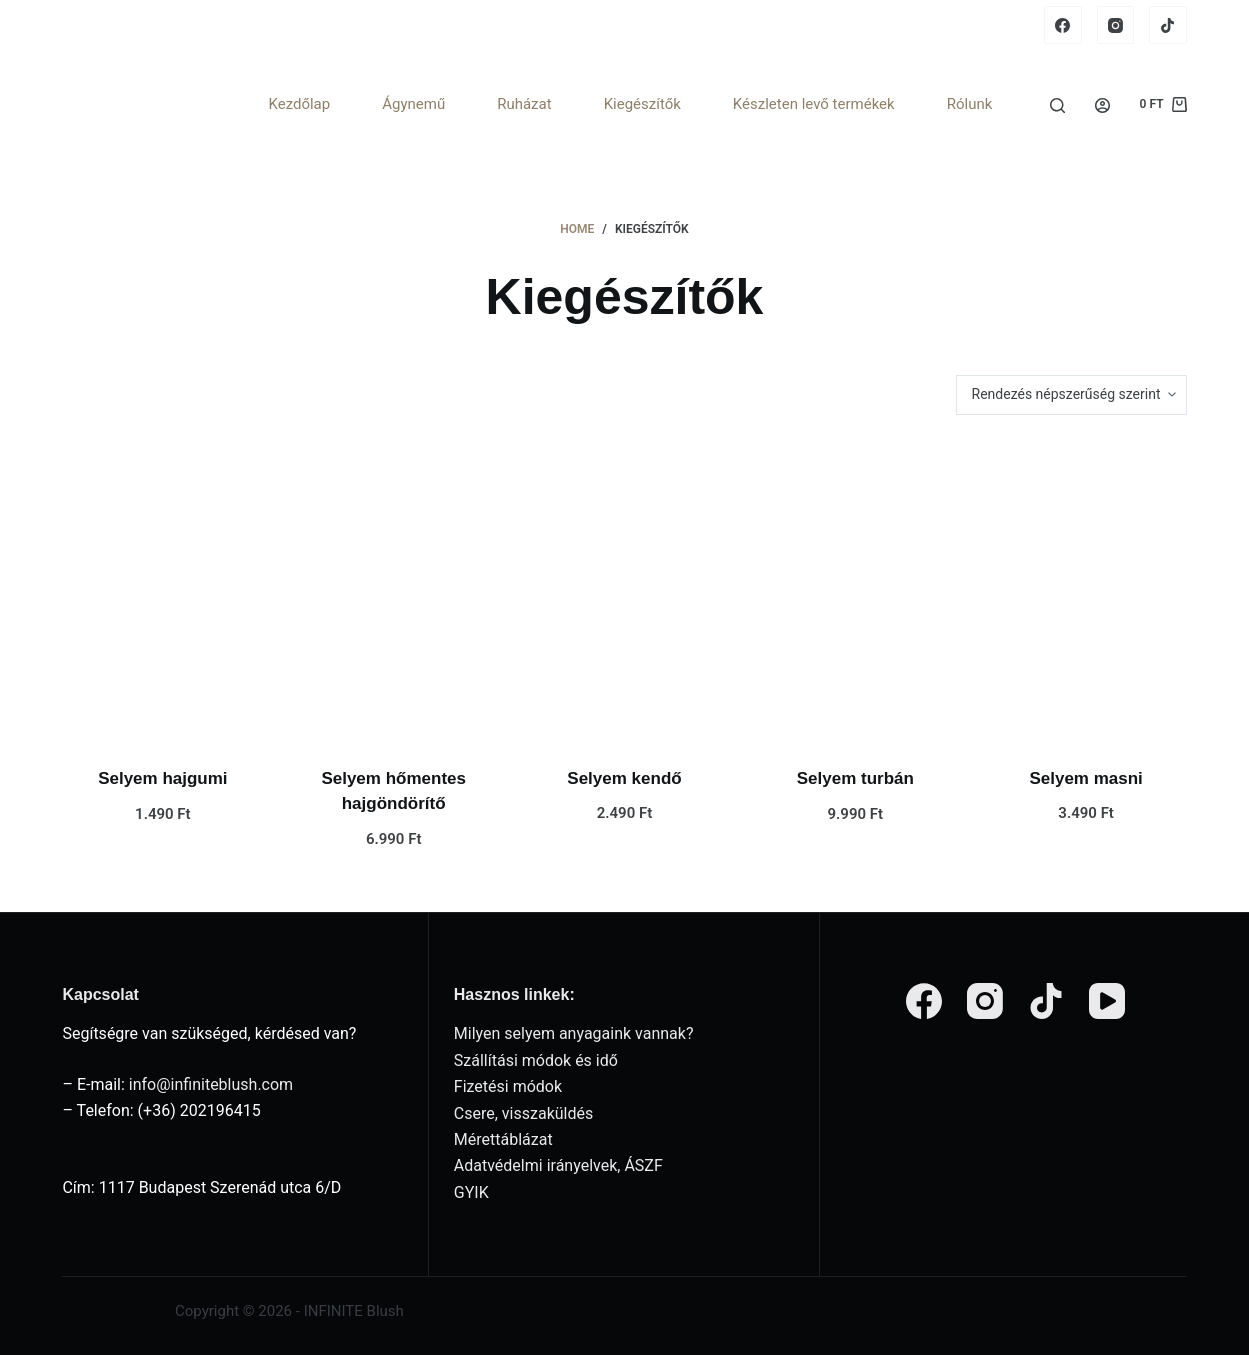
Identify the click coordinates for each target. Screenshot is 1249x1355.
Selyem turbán (855, 778)
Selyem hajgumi (162, 778)
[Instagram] (1116, 25)
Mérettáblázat (503, 1139)
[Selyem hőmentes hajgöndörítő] (393, 590)
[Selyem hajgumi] (162, 590)
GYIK (471, 1192)
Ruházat (524, 104)
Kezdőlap (299, 104)
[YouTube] (1107, 1001)
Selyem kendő (624, 778)
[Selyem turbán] (855, 590)
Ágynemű (413, 104)
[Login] (1102, 105)
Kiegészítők (642, 104)
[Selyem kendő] (624, 590)
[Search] (1057, 105)
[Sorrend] (1071, 395)
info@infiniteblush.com (211, 1084)
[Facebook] (1063, 25)
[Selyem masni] (1086, 590)
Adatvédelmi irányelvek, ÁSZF (558, 1165)
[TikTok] (1168, 25)
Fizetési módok (508, 1086)
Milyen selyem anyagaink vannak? (574, 1033)
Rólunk (970, 104)
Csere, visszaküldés (523, 1113)
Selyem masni (1085, 778)
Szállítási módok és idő (536, 1060)
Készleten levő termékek (814, 104)
